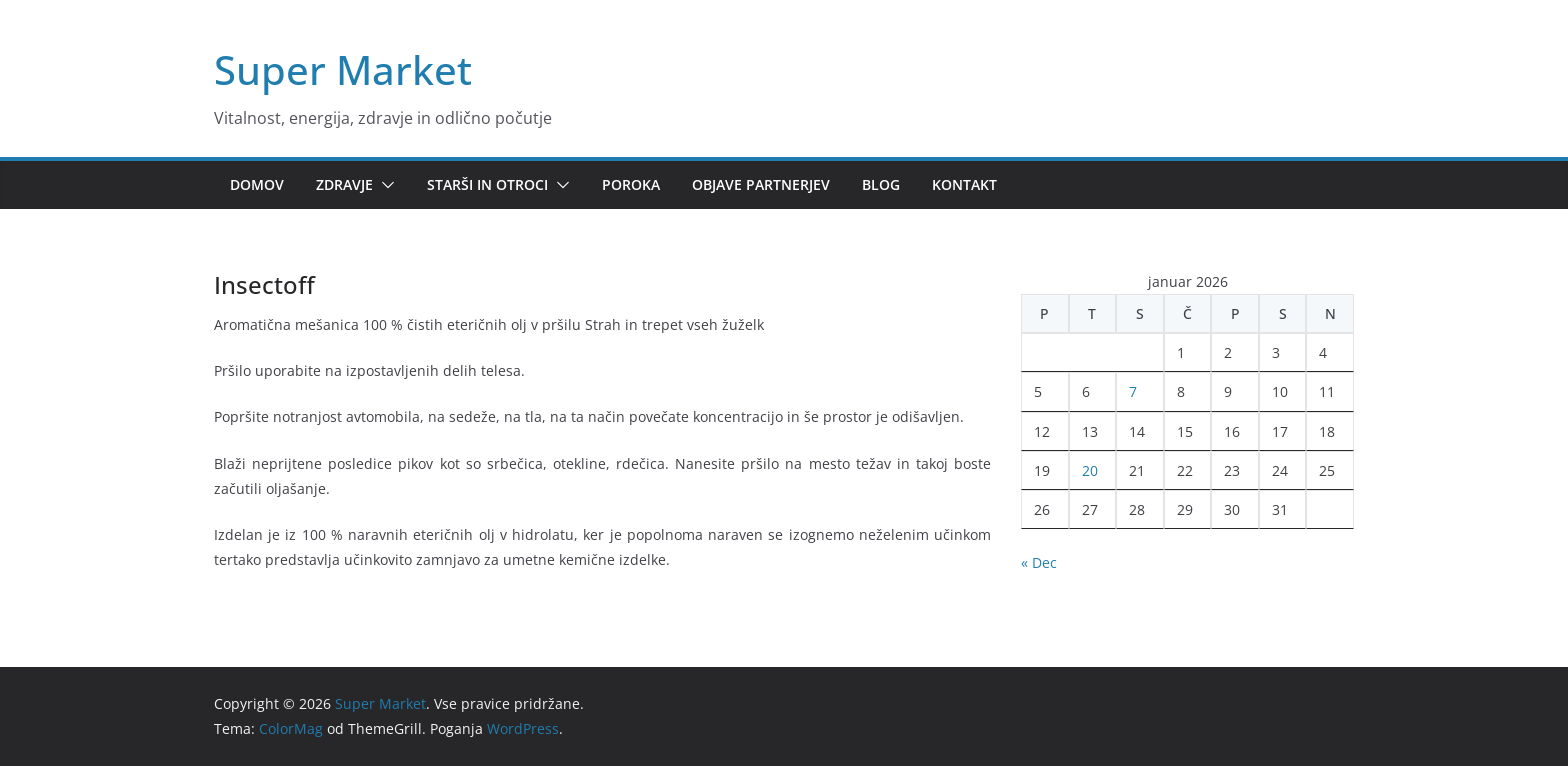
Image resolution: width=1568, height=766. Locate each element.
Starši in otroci (487, 184)
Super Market (343, 69)
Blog (881, 184)
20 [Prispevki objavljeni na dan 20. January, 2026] (1090, 470)
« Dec (1039, 562)
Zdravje (344, 184)
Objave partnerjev (761, 184)
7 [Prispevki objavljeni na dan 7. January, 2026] (1133, 391)
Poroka (631, 184)
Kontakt (964, 184)
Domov (257, 184)
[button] (384, 185)
